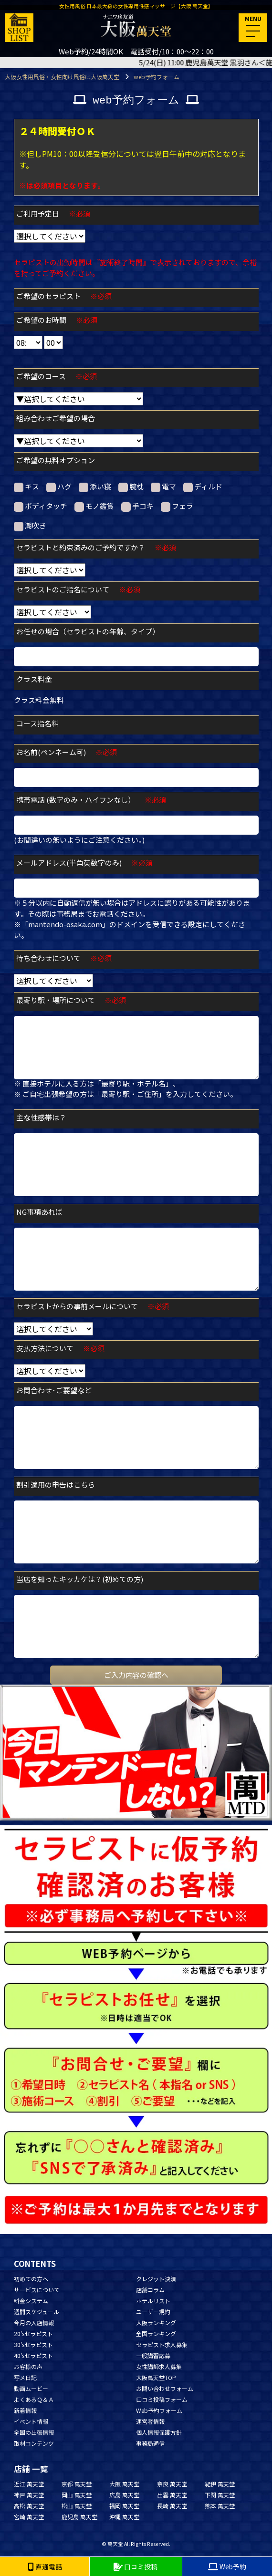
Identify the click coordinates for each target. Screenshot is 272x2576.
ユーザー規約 (153, 2311)
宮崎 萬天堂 (29, 2517)
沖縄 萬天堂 (124, 2517)
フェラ (177, 506)
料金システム (31, 2301)
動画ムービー (31, 2388)
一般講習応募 (153, 2355)
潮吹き (30, 525)
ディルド (202, 486)
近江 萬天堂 (29, 2484)
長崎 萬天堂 (172, 2506)
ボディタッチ (40, 506)
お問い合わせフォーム (164, 2388)
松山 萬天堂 (77, 2506)
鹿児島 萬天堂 (79, 2517)
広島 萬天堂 (124, 2495)
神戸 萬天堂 (29, 2495)
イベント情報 (31, 2421)
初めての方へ (31, 2279)
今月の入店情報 (34, 2322)
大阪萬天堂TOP (156, 2377)
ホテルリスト (153, 2301)
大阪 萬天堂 (124, 2484)
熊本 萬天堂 (220, 2506)
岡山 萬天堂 (77, 2495)
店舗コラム (150, 2290)
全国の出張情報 (34, 2432)
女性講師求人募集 (159, 2366)
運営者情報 (150, 2421)
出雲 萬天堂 (172, 2495)
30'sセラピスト (33, 2344)
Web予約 (227, 2566)
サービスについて (37, 2290)
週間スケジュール (36, 2311)
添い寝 (95, 486)
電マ (163, 486)
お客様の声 (28, 2366)
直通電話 (45, 2566)
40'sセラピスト (33, 2355)
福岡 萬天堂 (124, 2506)
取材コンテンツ (34, 2443)
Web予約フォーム (159, 2410)
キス (26, 486)
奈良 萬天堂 (172, 2484)
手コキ (137, 506)
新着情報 (25, 2410)
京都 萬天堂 (77, 2484)
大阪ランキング (156, 2322)
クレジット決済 (156, 2279)
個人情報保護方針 (159, 2432)
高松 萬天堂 (29, 2506)
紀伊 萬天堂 (220, 2484)
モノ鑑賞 (94, 506)
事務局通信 (150, 2443)
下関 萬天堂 (220, 2495)
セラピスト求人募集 (162, 2344)
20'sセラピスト (33, 2333)
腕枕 (131, 486)
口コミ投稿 (135, 2566)
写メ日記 (25, 2377)
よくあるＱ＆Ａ (34, 2399)
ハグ (59, 486)
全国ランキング (156, 2333)
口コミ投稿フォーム (162, 2399)
